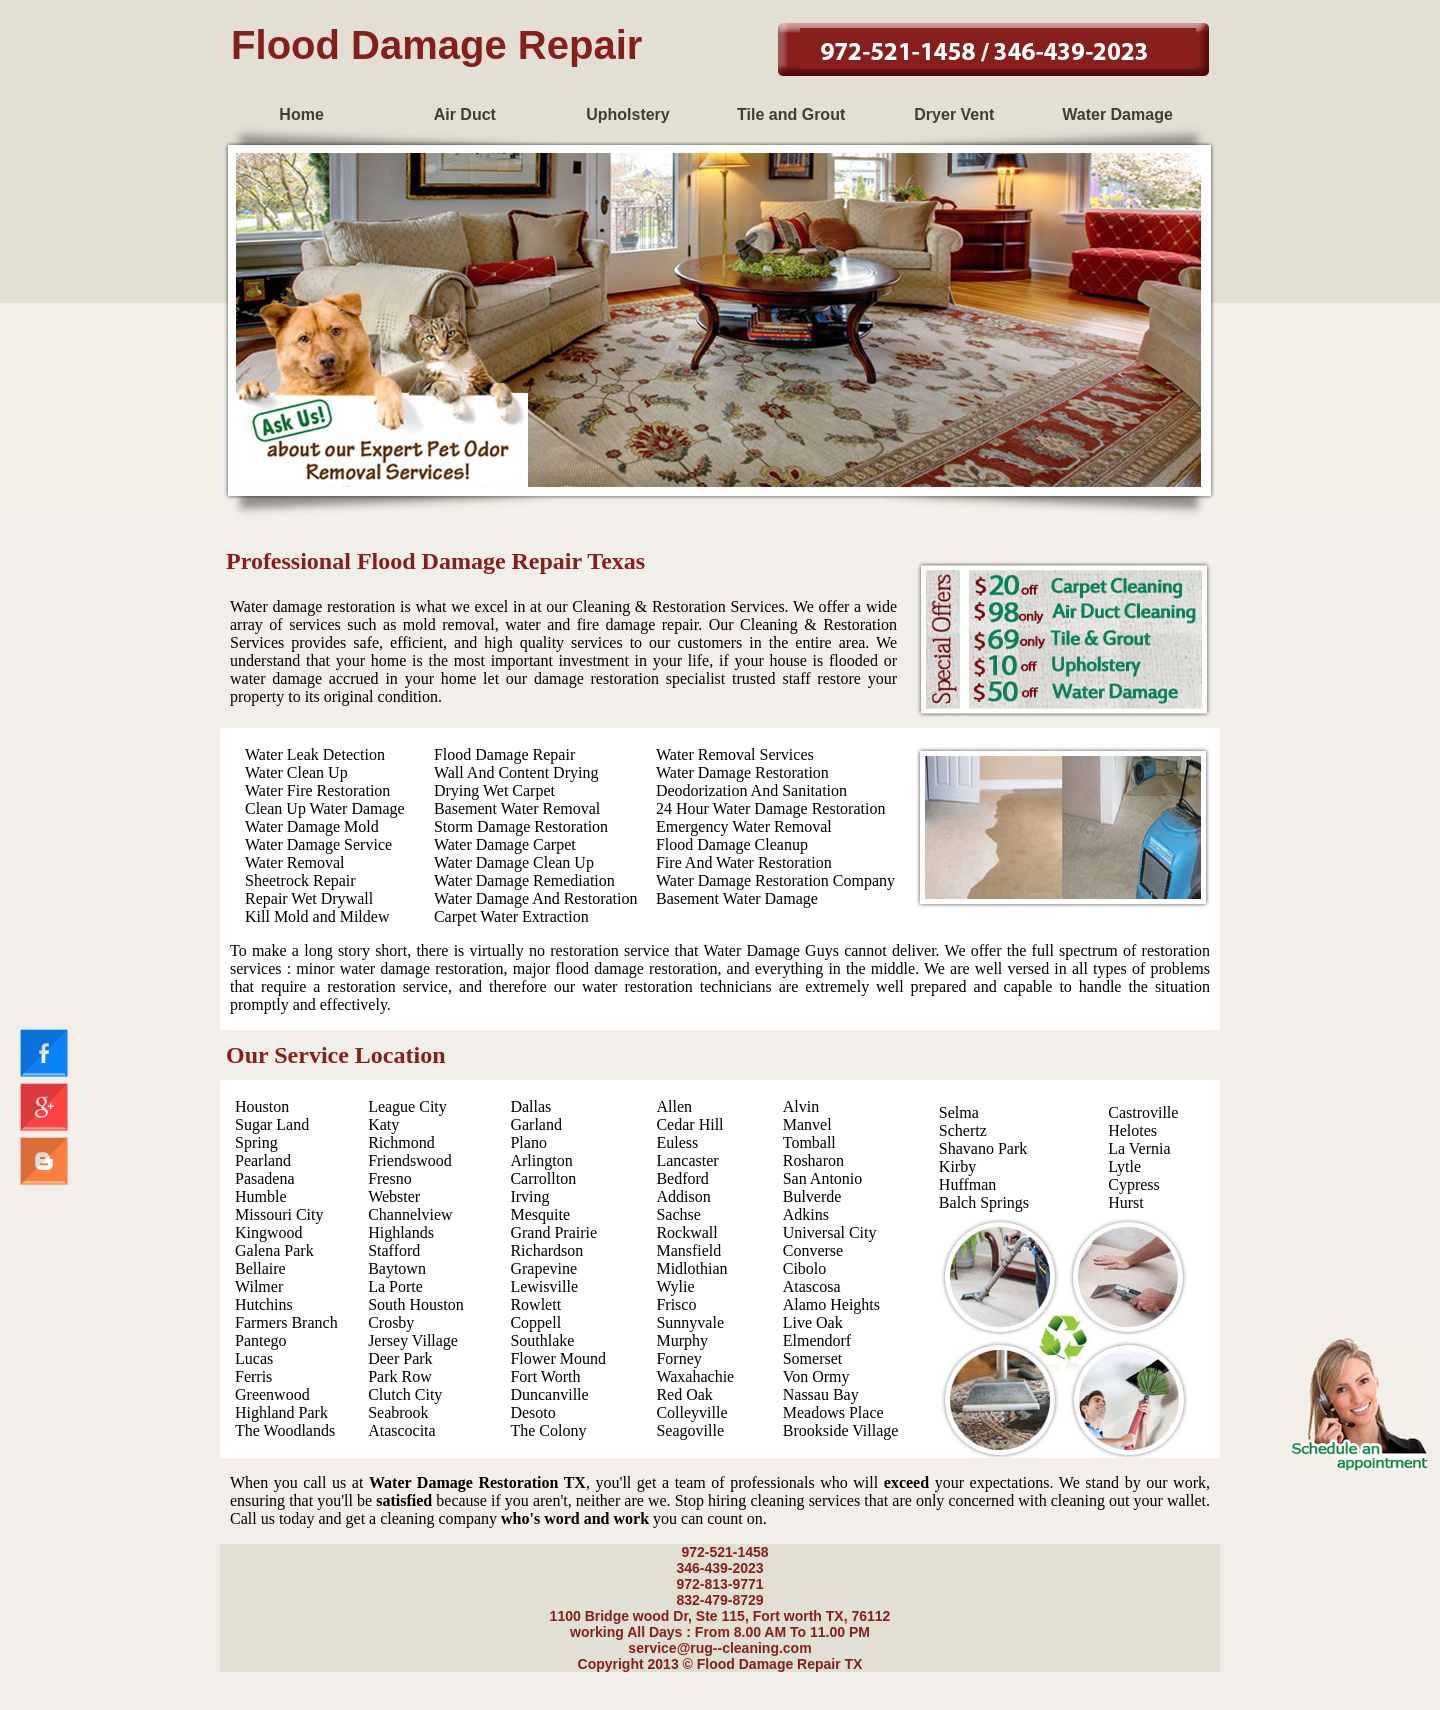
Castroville (1143, 1112)
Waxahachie (695, 1376)
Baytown (397, 1268)
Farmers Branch (286, 1322)
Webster (394, 1196)
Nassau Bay (821, 1394)
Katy (383, 1124)
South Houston (416, 1304)
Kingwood (269, 1232)
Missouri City (279, 1214)
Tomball (809, 1142)
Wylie (675, 1286)
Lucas (254, 1358)
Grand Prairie (553, 1232)
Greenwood (272, 1394)
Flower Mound (558, 1358)
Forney (678, 1358)
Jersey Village (413, 1340)
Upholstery (628, 114)
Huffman (967, 1184)
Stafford (394, 1250)
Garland (536, 1124)
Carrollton (543, 1178)
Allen (674, 1106)
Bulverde (812, 1196)
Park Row (400, 1376)
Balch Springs (984, 1202)
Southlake (542, 1340)
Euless (677, 1142)
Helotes (1132, 1130)
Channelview (410, 1214)
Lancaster (687, 1160)
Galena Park (274, 1250)
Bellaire (260, 1268)
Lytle (1124, 1166)
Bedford (682, 1178)
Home (301, 114)
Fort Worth (545, 1376)
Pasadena (265, 1178)
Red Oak (684, 1394)
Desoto (532, 1412)
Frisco (676, 1304)
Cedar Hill (689, 1124)
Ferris (253, 1376)
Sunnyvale (690, 1322)
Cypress (1134, 1184)
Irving (529, 1196)
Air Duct (465, 114)
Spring (256, 1142)
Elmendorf (817, 1340)
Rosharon (813, 1160)
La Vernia (1139, 1148)
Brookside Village (841, 1430)
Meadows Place (833, 1412)
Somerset (813, 1358)
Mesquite (540, 1214)
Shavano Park (983, 1148)
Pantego (261, 1340)
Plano (528, 1142)
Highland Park (281, 1412)
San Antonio (823, 1178)
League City (407, 1106)
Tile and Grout (791, 114)
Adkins (806, 1214)
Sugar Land (272, 1124)
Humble (261, 1196)
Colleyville (691, 1412)
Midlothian (691, 1268)
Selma (959, 1112)
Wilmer (259, 1286)
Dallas (530, 1106)
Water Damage (1117, 114)
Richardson (546, 1250)
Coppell (535, 1322)
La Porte (395, 1286)
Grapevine (543, 1268)
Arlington (541, 1160)
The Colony (548, 1430)
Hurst (1126, 1202)
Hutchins (264, 1304)
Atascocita (402, 1430)
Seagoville (690, 1430)
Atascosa (812, 1286)
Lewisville (544, 1286)
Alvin (801, 1106)
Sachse (678, 1214)
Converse (813, 1250)
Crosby (391, 1322)
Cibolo (805, 1268)
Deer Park (400, 1358)
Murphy (682, 1340)
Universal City (830, 1232)
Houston (262, 1106)
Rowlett (535, 1304)
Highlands (401, 1232)
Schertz (963, 1130)
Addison (683, 1196)
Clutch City (405, 1394)
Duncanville (549, 1394)
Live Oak (813, 1322)
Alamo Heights (831, 1304)
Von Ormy (816, 1376)
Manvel (807, 1124)
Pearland (263, 1160)
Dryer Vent (954, 114)
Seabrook (398, 1412)
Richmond (401, 1142)
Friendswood (410, 1160)
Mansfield (688, 1250)
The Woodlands (285, 1430)
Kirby (957, 1166)
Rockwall (686, 1232)
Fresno (390, 1178)
